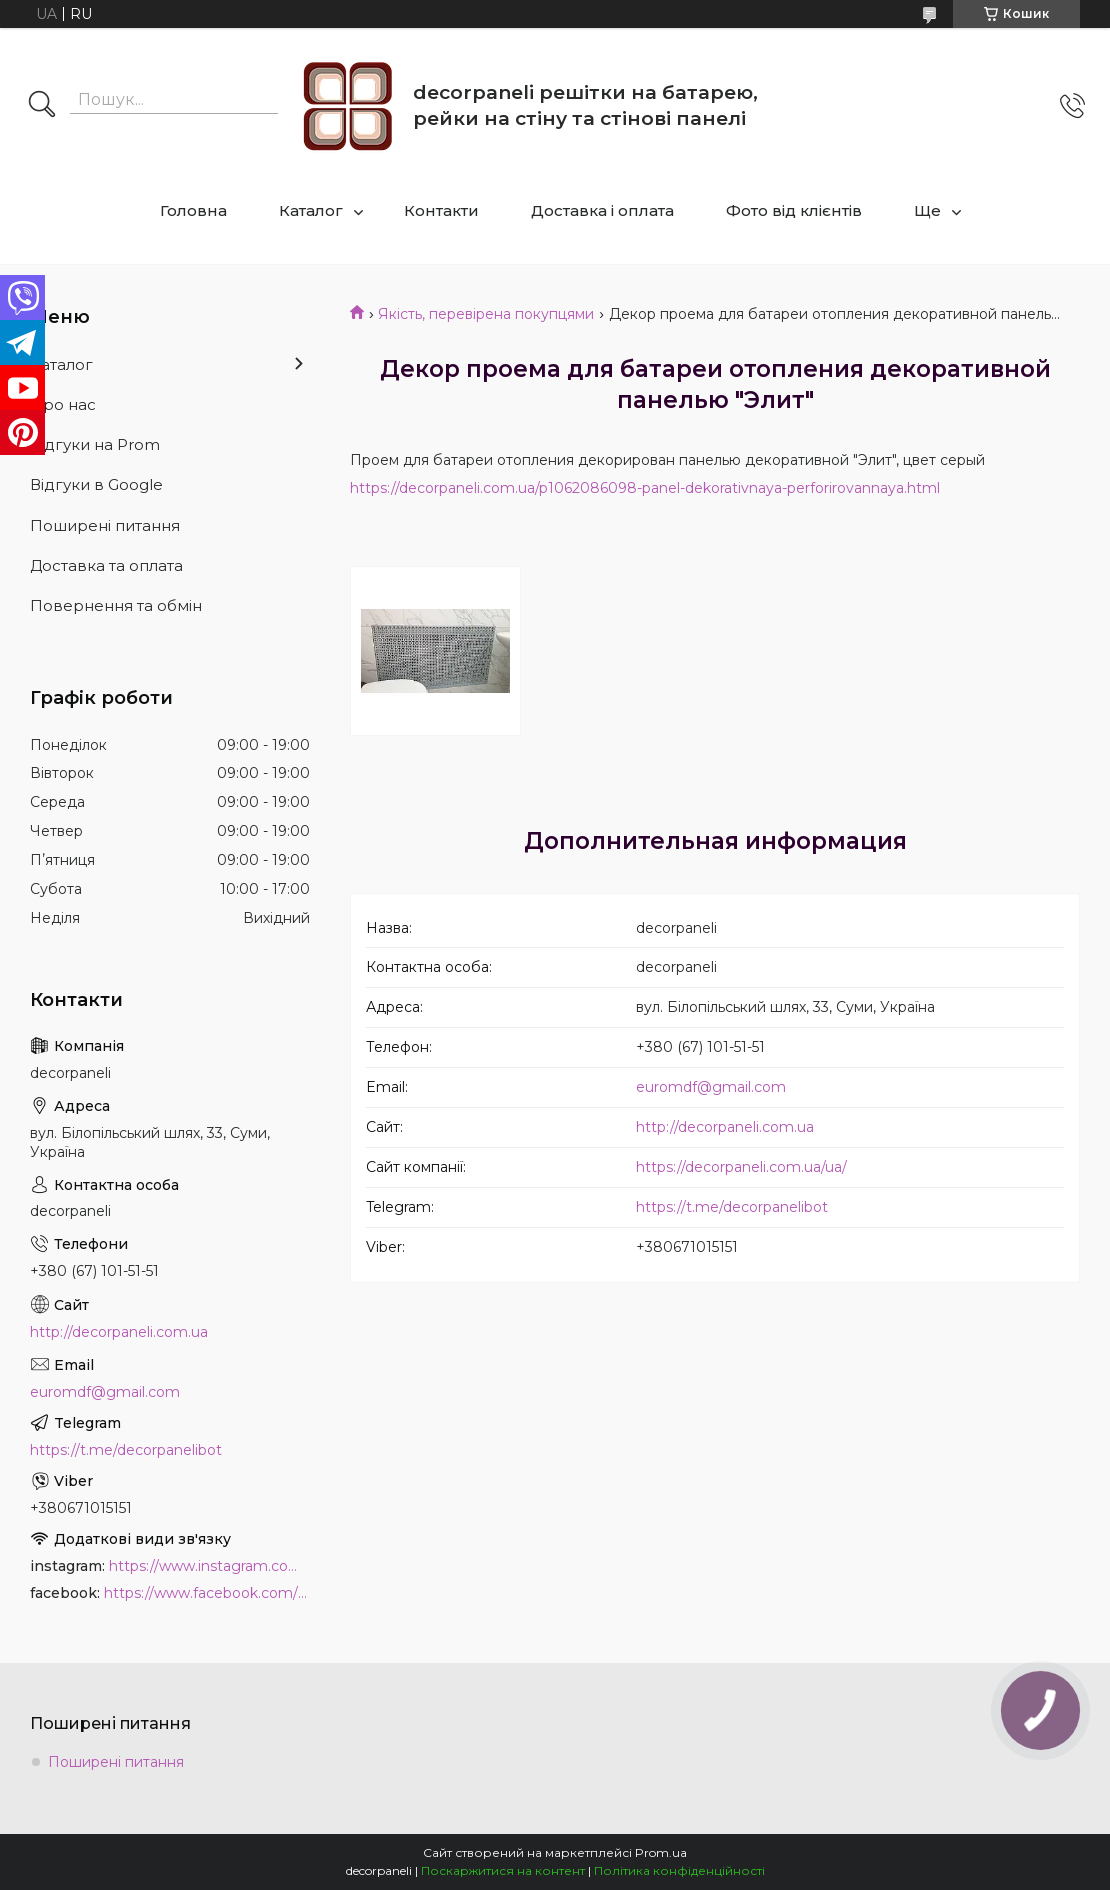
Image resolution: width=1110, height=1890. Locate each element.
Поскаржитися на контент (503, 1870)
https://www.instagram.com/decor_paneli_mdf (209, 1566)
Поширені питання (105, 525)
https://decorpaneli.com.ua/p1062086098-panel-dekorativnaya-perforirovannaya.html (645, 488)
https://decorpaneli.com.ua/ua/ (741, 1167)
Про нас (63, 404)
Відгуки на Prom (95, 444)
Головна (193, 210)
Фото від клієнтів (794, 210)
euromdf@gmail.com (711, 1087)
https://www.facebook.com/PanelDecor (207, 1593)
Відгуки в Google (96, 484)
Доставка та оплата (106, 565)
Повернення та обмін (116, 605)
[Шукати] (42, 106)
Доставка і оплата (602, 210)
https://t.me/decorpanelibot (732, 1207)
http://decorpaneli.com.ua (725, 1127)
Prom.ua (661, 1852)
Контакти (441, 210)
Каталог (311, 210)
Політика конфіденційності (679, 1870)
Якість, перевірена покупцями (486, 314)
